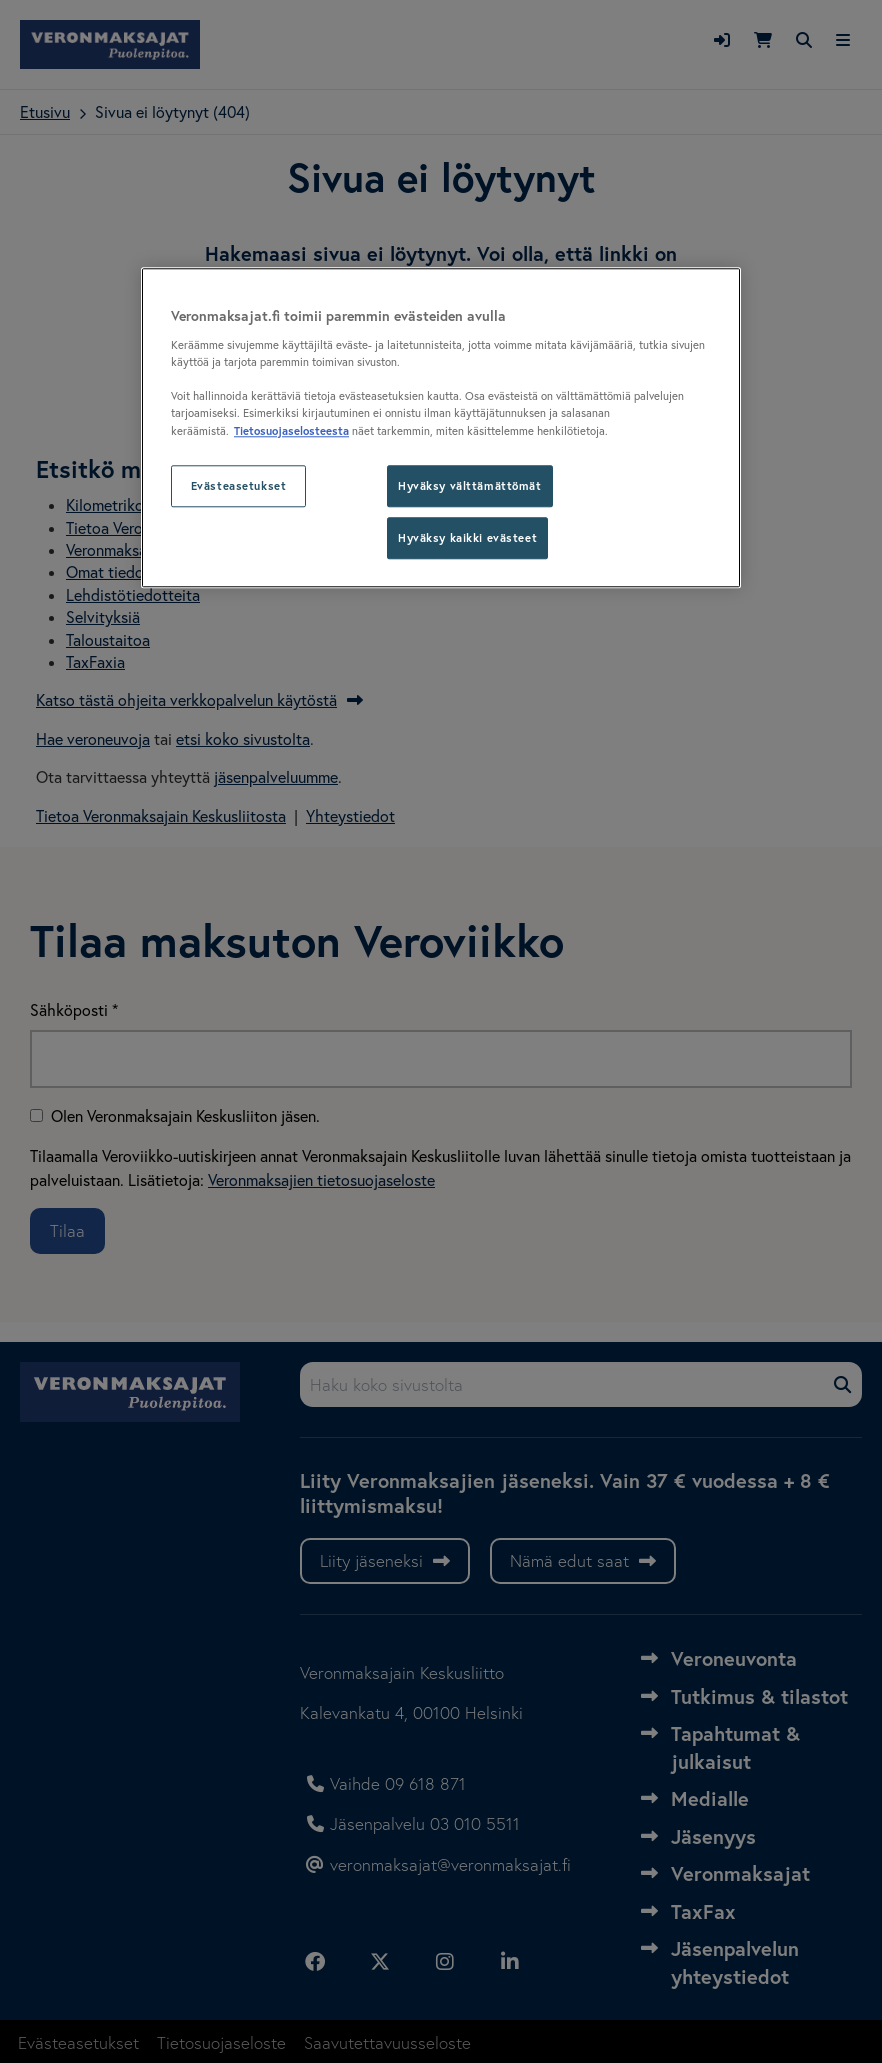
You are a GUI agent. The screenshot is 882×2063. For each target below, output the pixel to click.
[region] (441, 428)
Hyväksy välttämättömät (470, 486)
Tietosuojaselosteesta (291, 431)
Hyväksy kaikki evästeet (467, 538)
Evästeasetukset (239, 486)
